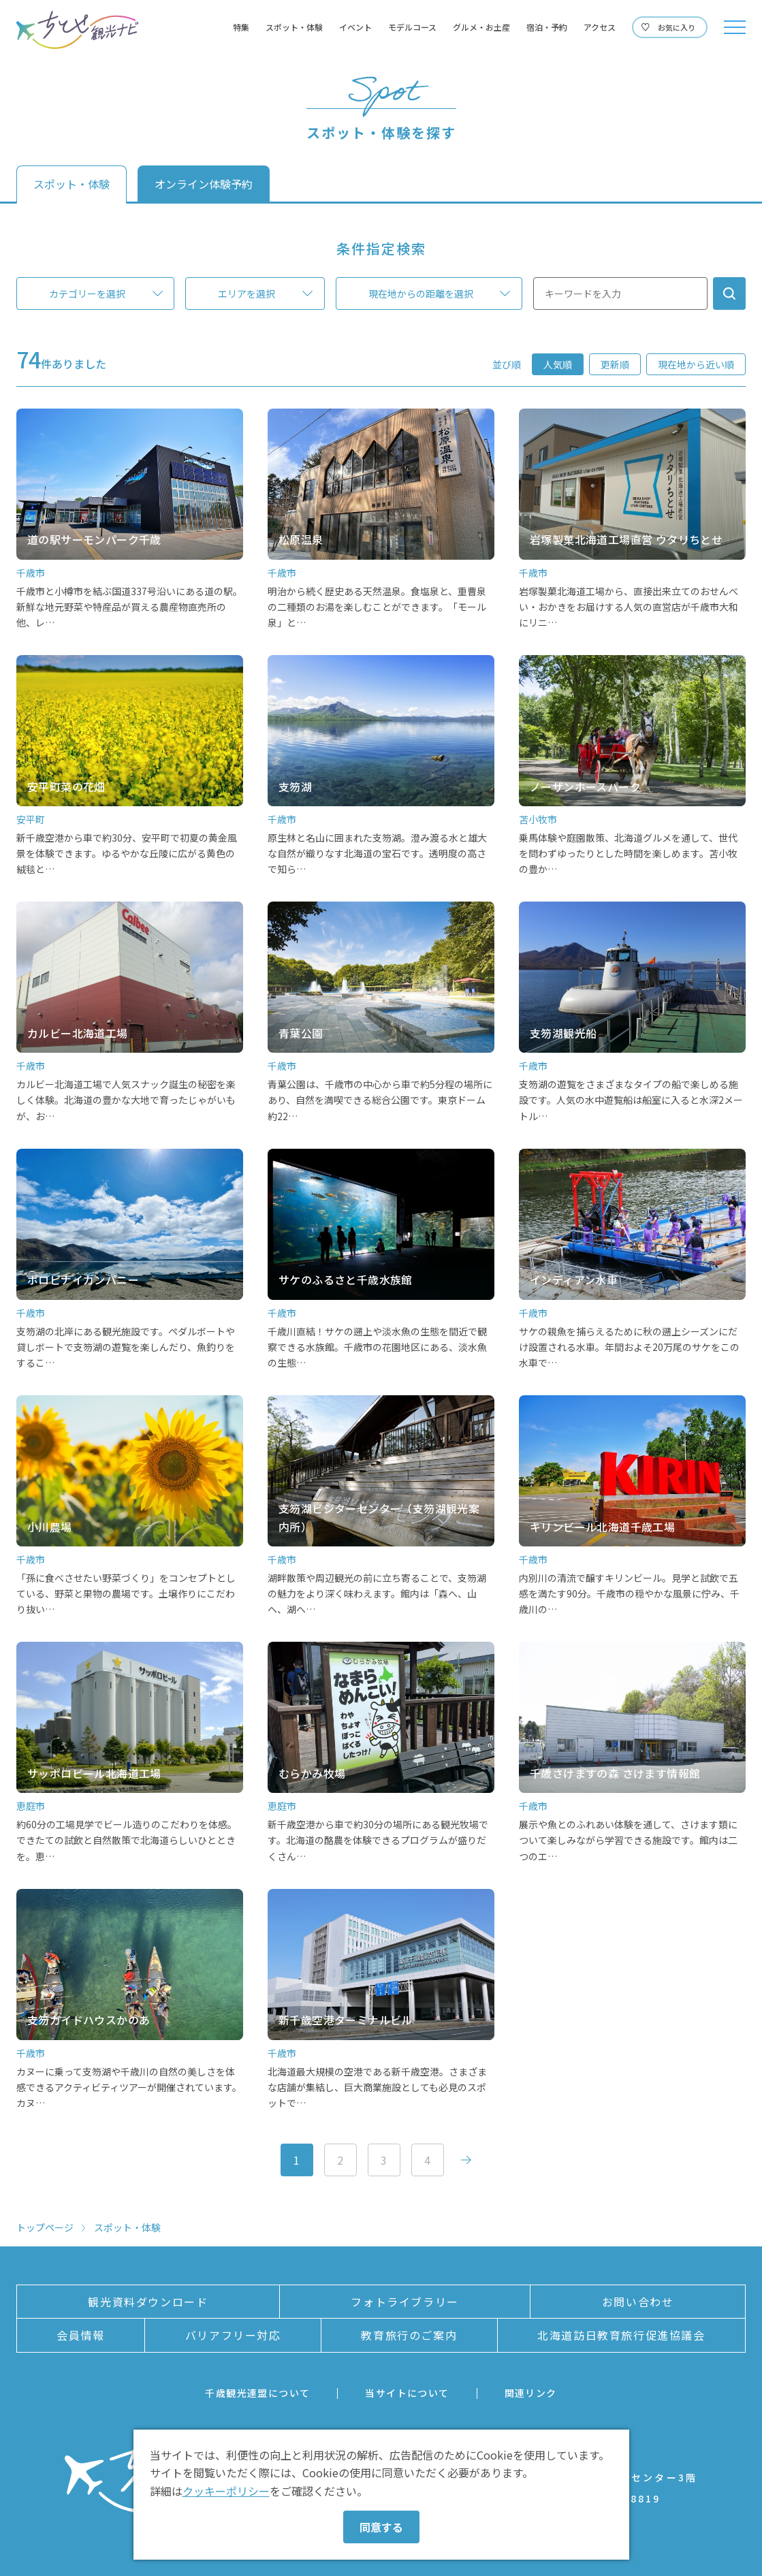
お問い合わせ (638, 2301)
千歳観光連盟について (257, 2393)
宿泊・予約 (546, 27)
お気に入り (676, 27)
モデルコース (412, 27)
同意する (381, 2527)
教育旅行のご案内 (409, 2335)
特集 (241, 27)
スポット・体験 (294, 27)
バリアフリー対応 (233, 2335)
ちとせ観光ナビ (77, 30)
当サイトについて (407, 2393)
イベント (355, 27)
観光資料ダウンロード (148, 2301)
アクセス (600, 27)
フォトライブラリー (404, 2301)
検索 (729, 293)
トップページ (45, 2227)
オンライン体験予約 (204, 184)
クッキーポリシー (226, 2491)
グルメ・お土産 (481, 27)
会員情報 (80, 2335)
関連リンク (531, 2393)
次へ (465, 2160)
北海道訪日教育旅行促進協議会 (621, 2335)
